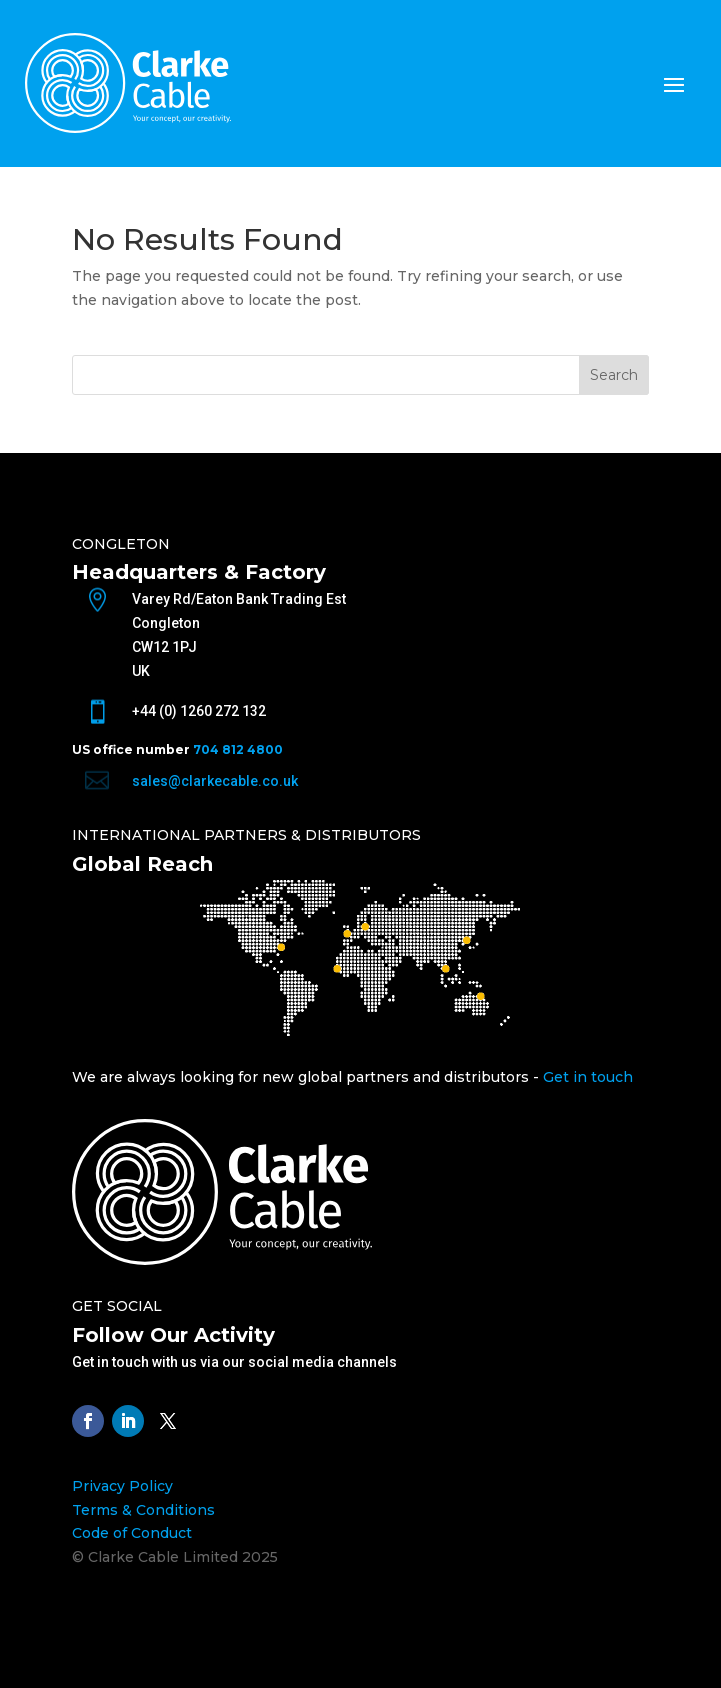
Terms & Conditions (143, 1510)
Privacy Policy (122, 1486)
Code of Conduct (132, 1533)
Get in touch (588, 1077)
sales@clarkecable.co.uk (215, 781)
